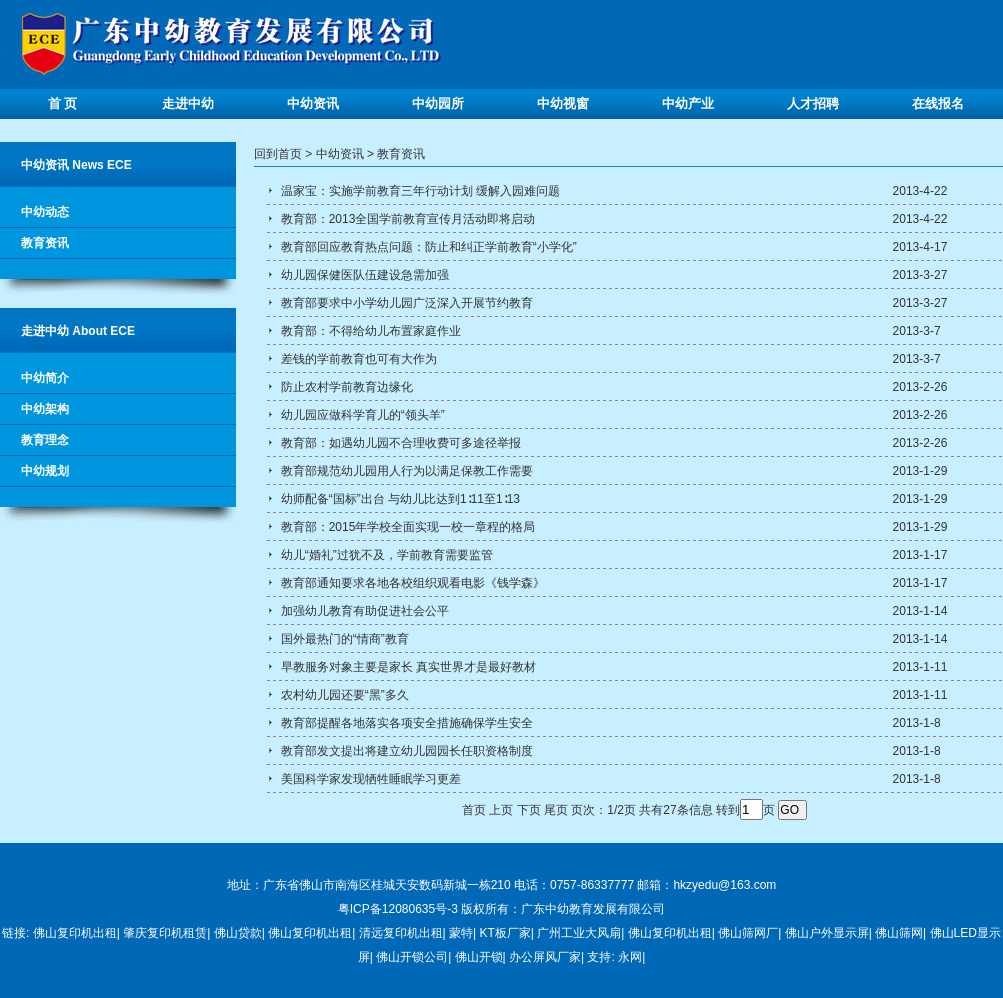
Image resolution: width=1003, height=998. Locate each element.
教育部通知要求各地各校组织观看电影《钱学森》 (410, 583)
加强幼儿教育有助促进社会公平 (362, 611)
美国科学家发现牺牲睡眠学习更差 (368, 779)
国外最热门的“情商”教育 (342, 639)
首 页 (63, 103)
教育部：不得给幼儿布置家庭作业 (368, 331)
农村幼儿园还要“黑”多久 (342, 695)
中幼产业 (688, 103)
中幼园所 (438, 103)
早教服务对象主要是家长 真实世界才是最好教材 (406, 667)
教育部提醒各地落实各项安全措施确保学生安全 (404, 723)
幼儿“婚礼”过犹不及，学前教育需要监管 (384, 555)
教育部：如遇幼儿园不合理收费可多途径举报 (398, 443)
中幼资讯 (313, 103)
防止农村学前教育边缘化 (344, 387)
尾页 (556, 810)
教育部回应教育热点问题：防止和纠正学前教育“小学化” (426, 247)
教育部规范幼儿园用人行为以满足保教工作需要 (404, 471)
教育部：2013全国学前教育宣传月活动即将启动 (406, 219)
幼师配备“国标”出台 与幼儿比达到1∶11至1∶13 (398, 499)
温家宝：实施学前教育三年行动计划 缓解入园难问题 (418, 191)
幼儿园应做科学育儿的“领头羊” (360, 415)
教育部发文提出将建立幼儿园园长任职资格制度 (404, 751)
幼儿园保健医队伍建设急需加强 (362, 275)
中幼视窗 (563, 103)
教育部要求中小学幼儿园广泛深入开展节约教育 (404, 303)
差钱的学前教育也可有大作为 (356, 359)
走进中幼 (188, 103)
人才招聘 (813, 103)
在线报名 (938, 103)
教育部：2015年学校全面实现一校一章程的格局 (406, 527)
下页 (529, 810)
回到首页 (278, 154)
